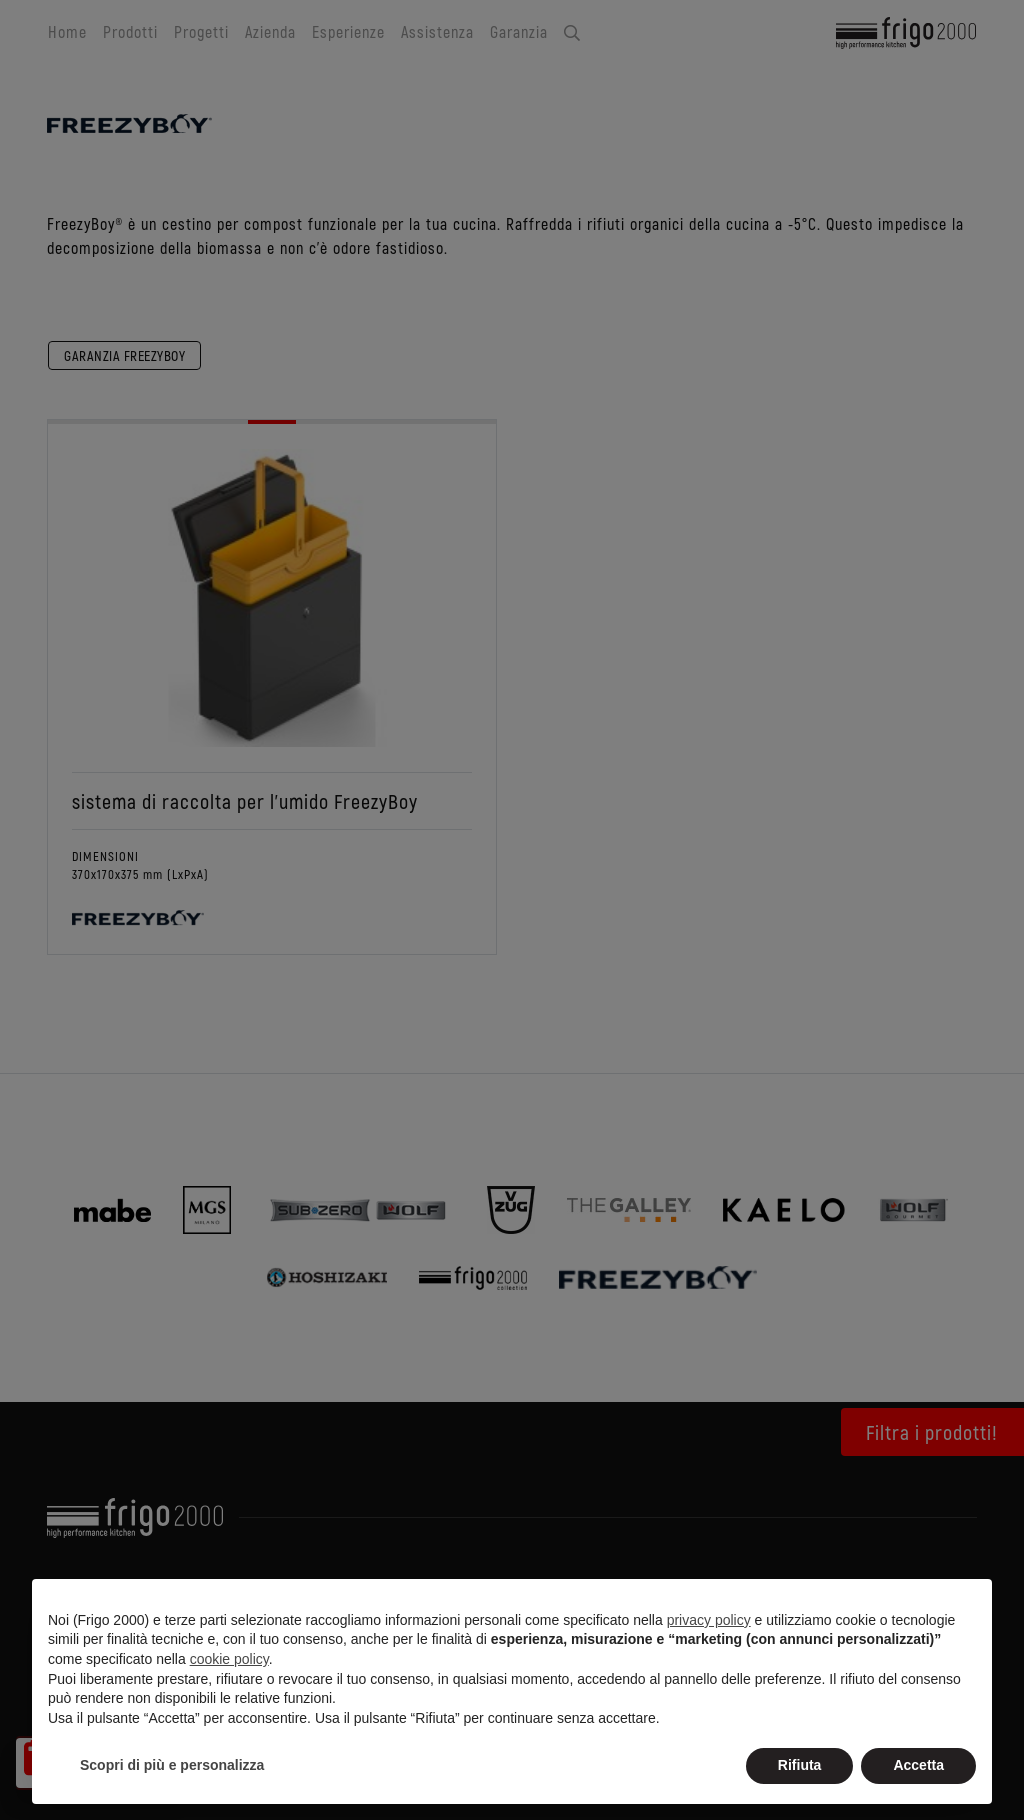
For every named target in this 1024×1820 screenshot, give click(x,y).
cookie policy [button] (229, 1659)
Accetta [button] (918, 1765)
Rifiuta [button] (800, 1765)
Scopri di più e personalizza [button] (172, 1765)
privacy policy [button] (709, 1620)
